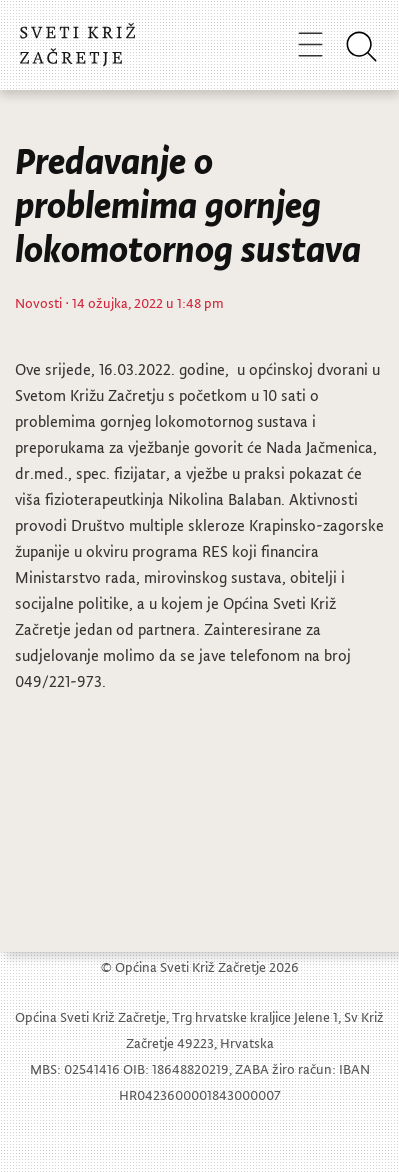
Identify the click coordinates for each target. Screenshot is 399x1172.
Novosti (38, 302)
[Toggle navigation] (310, 44)
